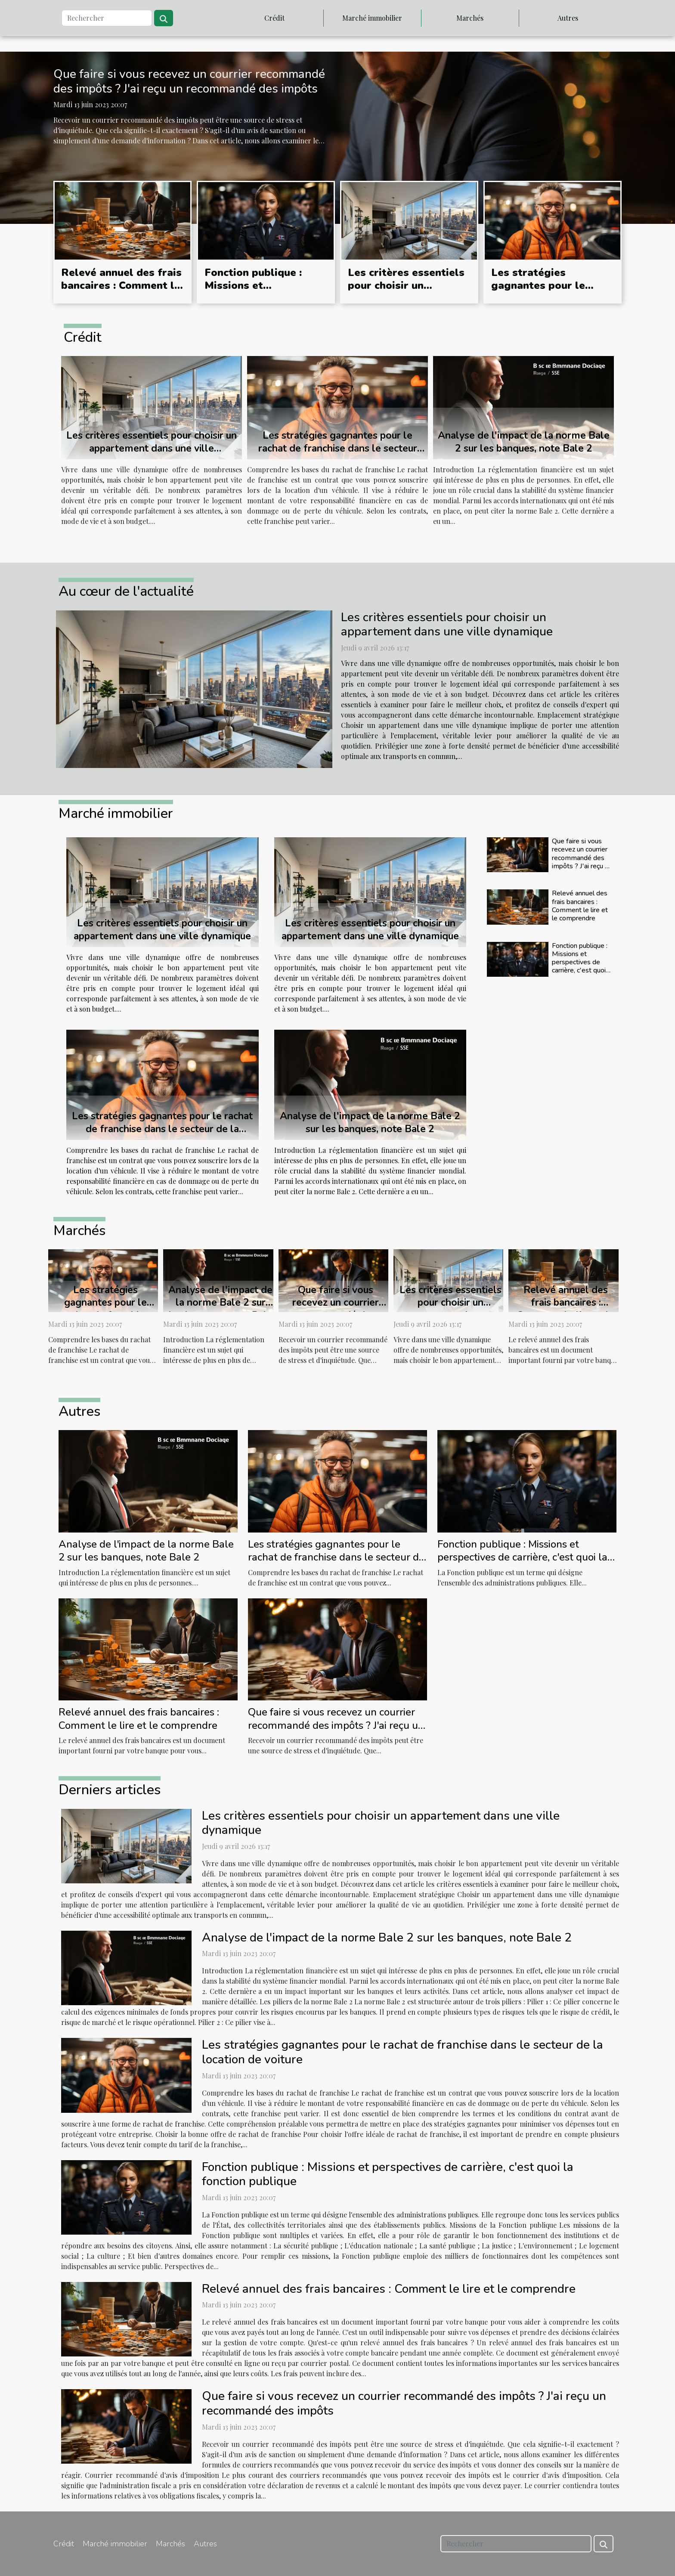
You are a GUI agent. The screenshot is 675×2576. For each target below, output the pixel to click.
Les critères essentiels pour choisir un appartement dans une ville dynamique (406, 292)
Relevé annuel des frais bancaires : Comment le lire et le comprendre (121, 286)
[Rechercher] (107, 18)
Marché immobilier (372, 17)
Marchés (469, 17)
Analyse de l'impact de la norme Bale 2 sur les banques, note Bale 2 (524, 442)
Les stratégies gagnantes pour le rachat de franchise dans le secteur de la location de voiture (337, 448)
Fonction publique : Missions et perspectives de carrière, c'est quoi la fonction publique (581, 962)
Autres (567, 17)
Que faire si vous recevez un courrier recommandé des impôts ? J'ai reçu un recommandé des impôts (189, 81)
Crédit (274, 17)
